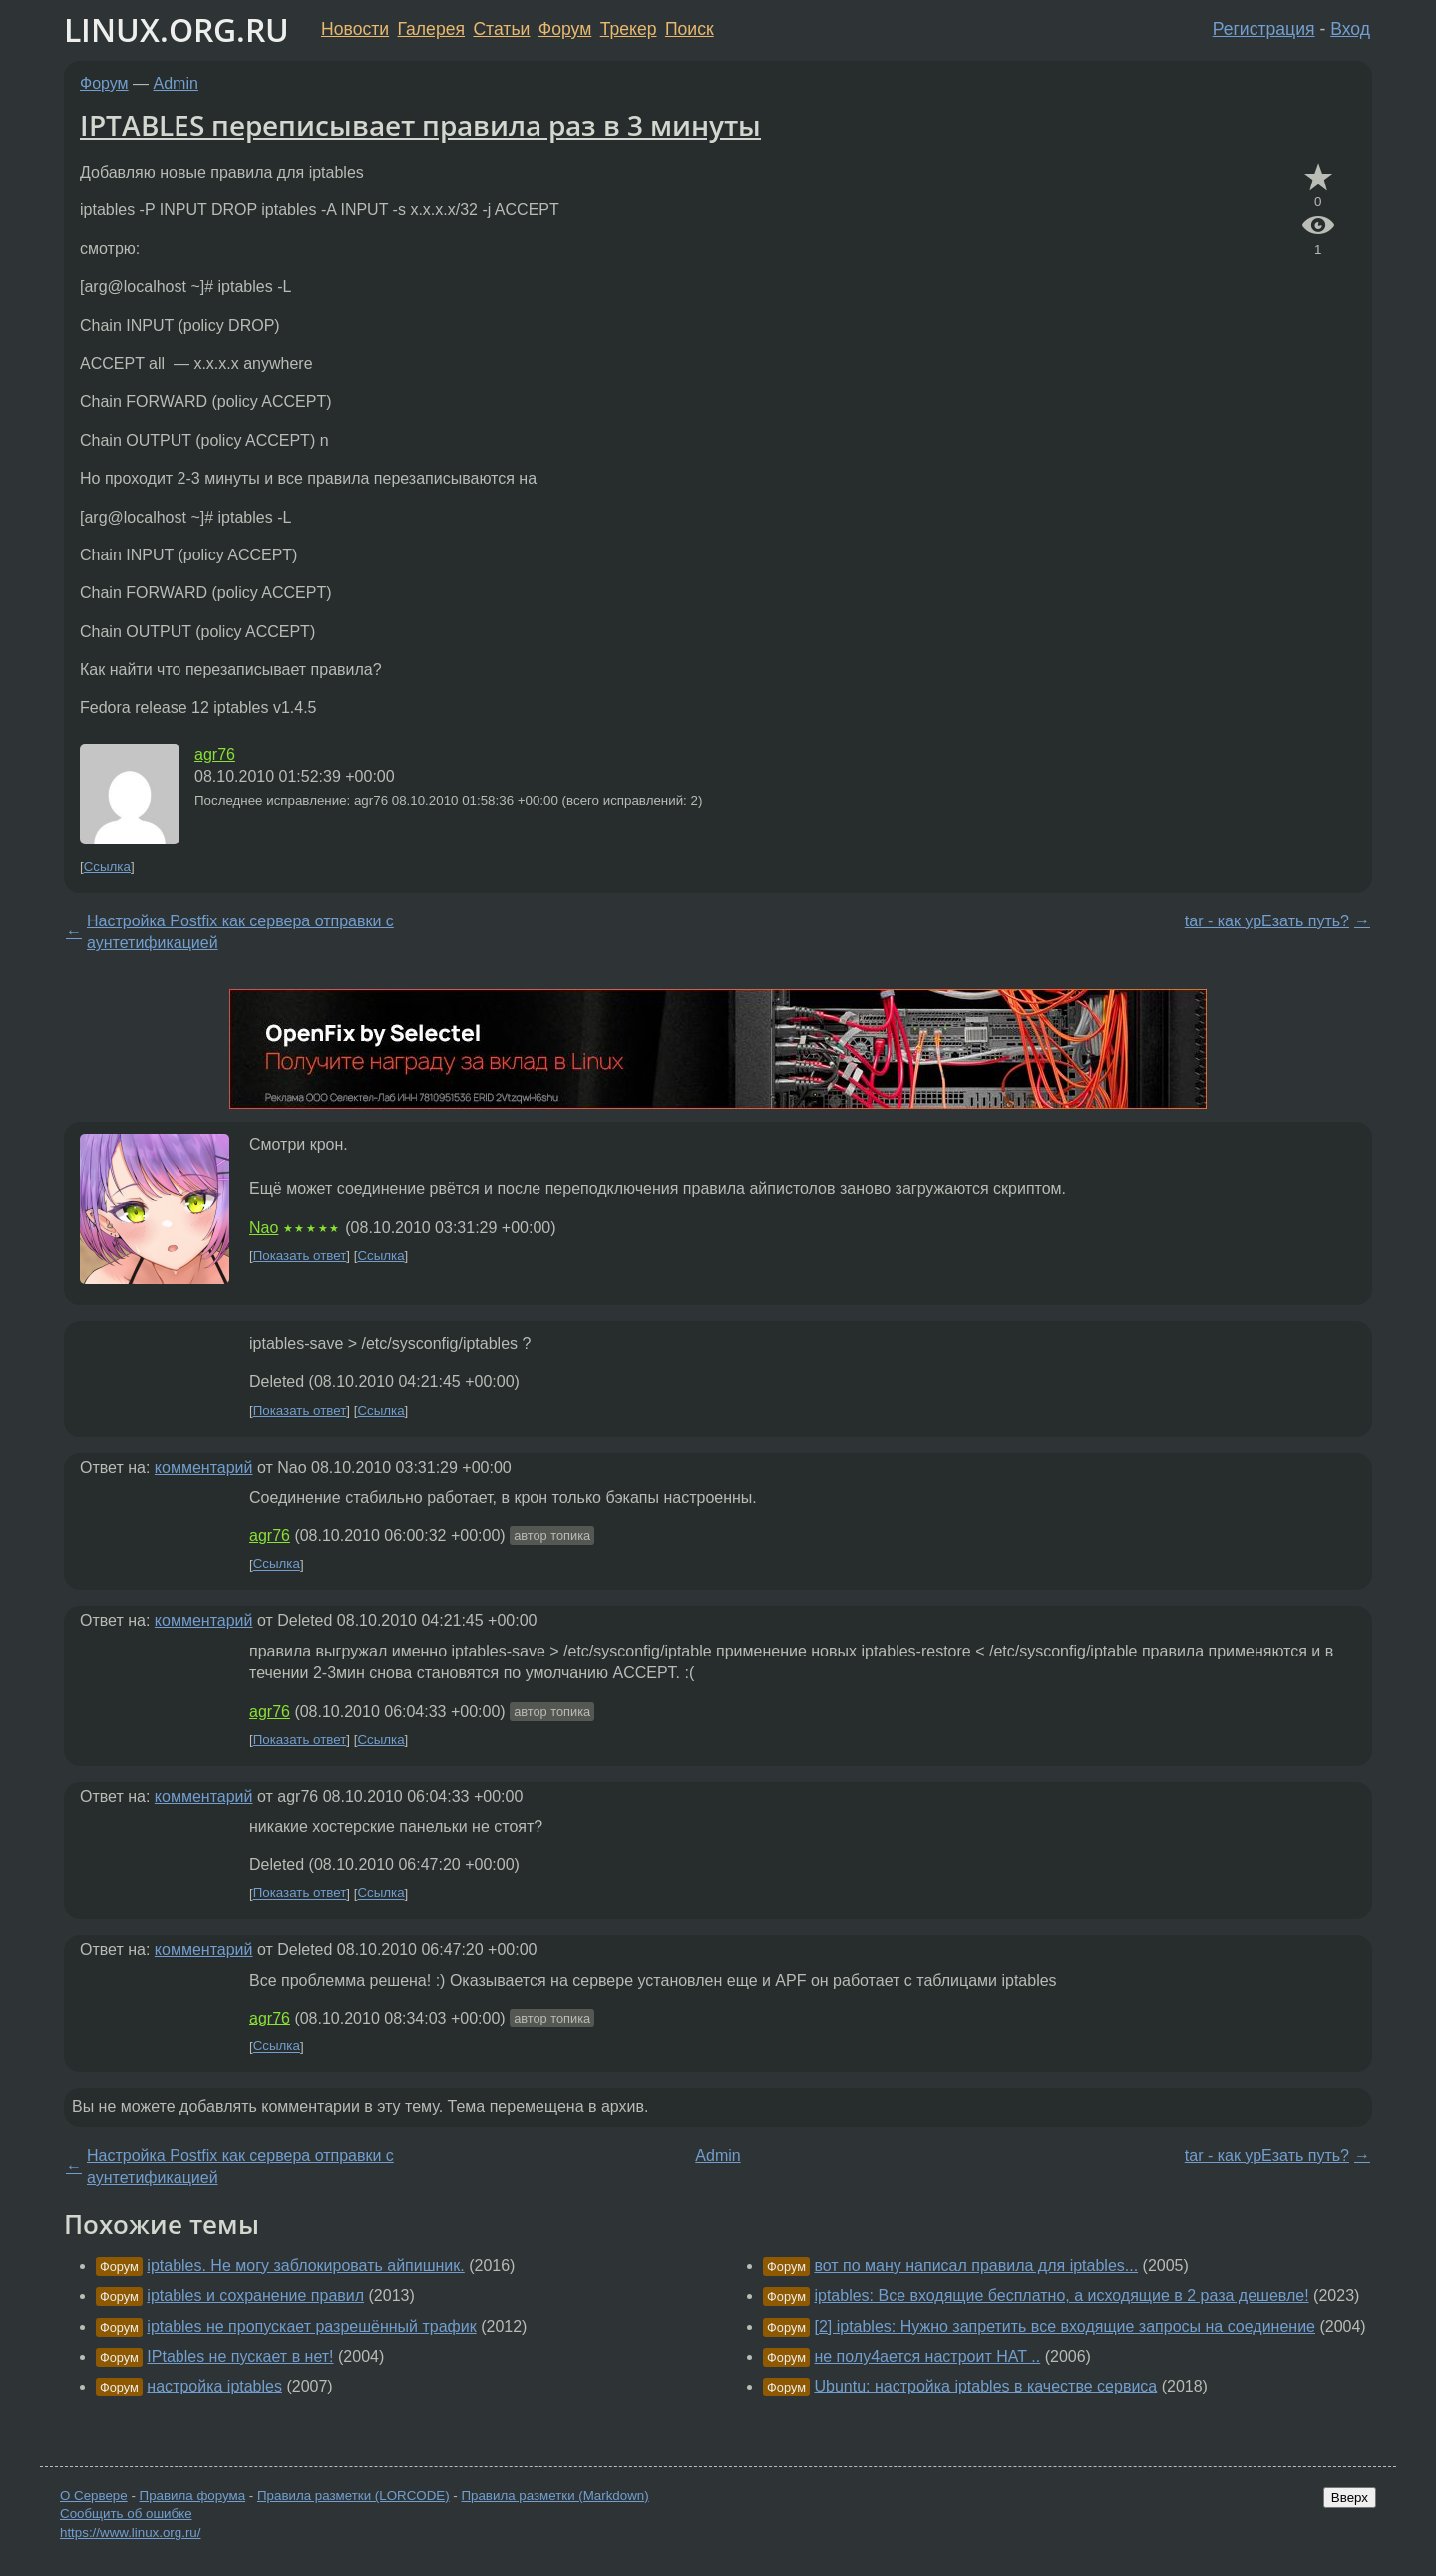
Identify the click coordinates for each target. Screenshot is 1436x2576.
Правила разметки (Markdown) (554, 2495)
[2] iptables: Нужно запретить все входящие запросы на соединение (1064, 2326)
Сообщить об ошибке (126, 2513)
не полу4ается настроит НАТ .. (927, 2356)
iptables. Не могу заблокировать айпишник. (305, 2265)
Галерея (431, 29)
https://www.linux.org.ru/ (130, 2532)
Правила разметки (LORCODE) (353, 2495)
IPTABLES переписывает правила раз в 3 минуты (420, 125)
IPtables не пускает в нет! (240, 2356)
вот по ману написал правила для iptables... (976, 2265)
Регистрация (1264, 29)
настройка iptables (214, 2386)
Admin (176, 83)
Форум (564, 29)
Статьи (501, 29)
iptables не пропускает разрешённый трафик (311, 2326)
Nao (263, 1227)
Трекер (628, 29)
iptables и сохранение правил (255, 2295)
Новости (355, 29)
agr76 (214, 754)
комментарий (204, 1467)
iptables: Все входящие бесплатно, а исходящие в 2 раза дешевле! (1061, 2295)
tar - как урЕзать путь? (1267, 921)
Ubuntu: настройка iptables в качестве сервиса (985, 2386)
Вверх (1349, 2497)
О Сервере (94, 2495)
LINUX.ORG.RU (176, 29)
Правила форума (193, 2495)
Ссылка (107, 866)
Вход (1350, 29)
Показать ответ (300, 1255)
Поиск (689, 29)
